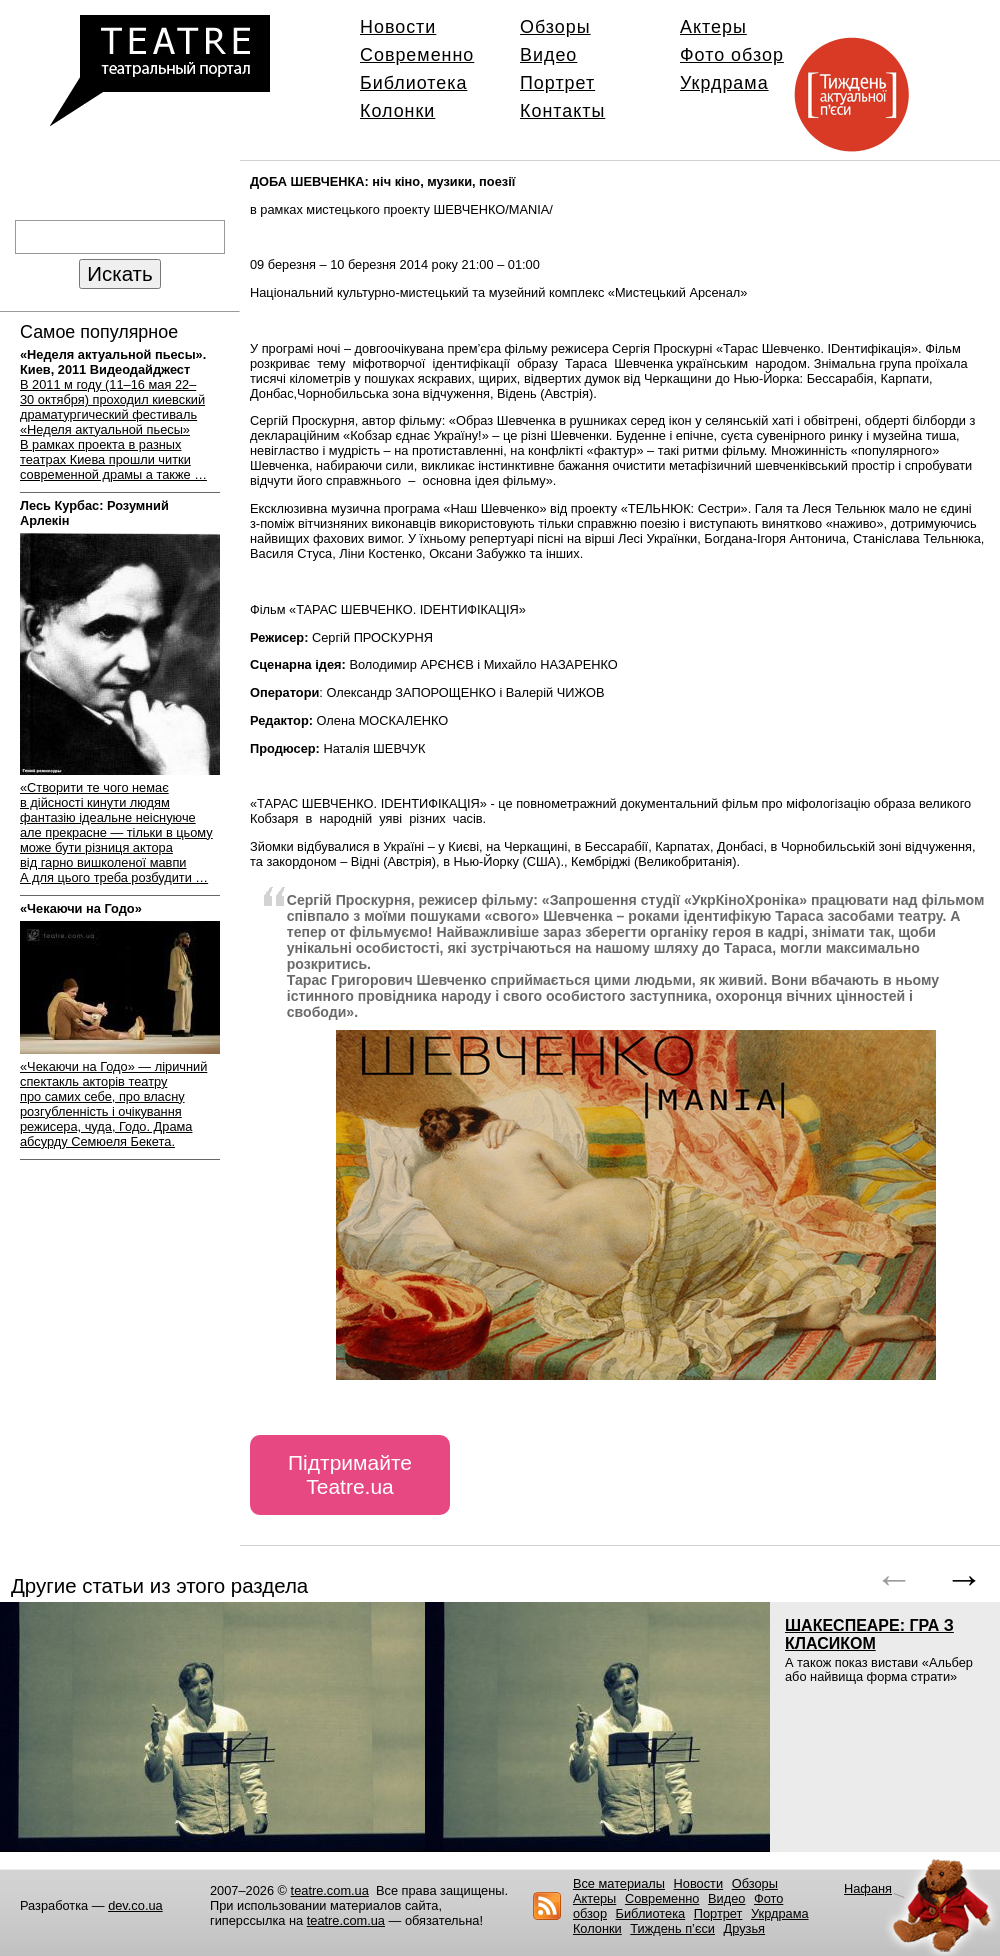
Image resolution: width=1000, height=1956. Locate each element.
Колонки (397, 111)
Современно (417, 55)
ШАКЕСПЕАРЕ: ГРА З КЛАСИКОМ (869, 1634)
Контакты (562, 111)
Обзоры (555, 27)
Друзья (745, 1928)
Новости (398, 27)
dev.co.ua (135, 1905)
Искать (119, 273)
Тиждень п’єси (672, 1928)
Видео (548, 55)
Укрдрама (724, 83)
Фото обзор (732, 55)
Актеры (713, 27)
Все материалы (619, 1883)
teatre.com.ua (330, 1890)
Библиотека (413, 83)
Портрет (557, 83)
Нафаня (868, 1888)
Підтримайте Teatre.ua (350, 1474)
